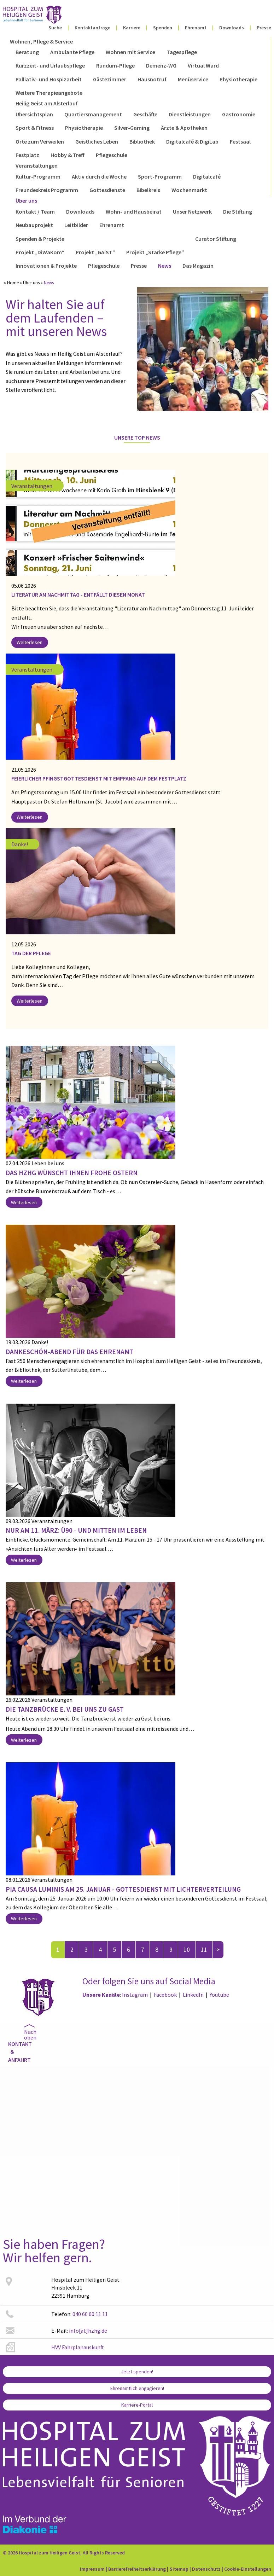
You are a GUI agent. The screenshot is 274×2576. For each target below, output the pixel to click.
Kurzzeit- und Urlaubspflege (50, 65)
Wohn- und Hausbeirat (134, 211)
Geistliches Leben (96, 141)
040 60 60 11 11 (90, 2313)
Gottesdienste (107, 189)
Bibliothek (142, 141)
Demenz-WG (161, 65)
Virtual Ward (203, 65)
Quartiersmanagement (93, 114)
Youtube (219, 1994)
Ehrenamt (195, 27)
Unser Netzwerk (192, 211)
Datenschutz (206, 2569)
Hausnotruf (152, 79)
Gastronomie (238, 114)
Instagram (135, 1994)
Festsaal (240, 141)
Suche (55, 27)
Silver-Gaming (132, 127)
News (164, 265)
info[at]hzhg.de (88, 2330)
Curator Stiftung (215, 238)
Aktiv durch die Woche (99, 176)
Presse (264, 27)
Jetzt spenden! (137, 2371)
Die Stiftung (237, 211)
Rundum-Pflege (115, 65)
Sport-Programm (160, 176)
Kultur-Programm (38, 176)
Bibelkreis (148, 189)
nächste (218, 1949)
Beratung (27, 52)
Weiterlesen (29, 642)
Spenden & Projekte (40, 238)
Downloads (231, 27)
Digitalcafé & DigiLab (192, 141)
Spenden (162, 27)
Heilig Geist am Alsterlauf (47, 103)
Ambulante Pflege (72, 52)
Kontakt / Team (35, 211)
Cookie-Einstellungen (247, 2569)
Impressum (92, 2569)
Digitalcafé (207, 176)
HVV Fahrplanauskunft (77, 2347)
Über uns (26, 200)
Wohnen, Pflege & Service (41, 41)
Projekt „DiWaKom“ (40, 252)
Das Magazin (198, 265)
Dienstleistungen (190, 114)
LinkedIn (193, 1994)
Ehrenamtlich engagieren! (137, 2388)
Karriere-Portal (137, 2405)
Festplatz (27, 154)
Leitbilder (76, 224)
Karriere (131, 27)
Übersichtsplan (34, 114)
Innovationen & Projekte (46, 265)
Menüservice (193, 79)
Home (13, 282)
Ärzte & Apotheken (184, 127)
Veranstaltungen (37, 165)
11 (204, 1950)
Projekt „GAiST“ (95, 252)
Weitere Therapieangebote (49, 92)
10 (186, 1950)
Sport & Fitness (35, 127)
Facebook (165, 1994)
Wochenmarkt (189, 189)
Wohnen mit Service (130, 52)
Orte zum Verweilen (40, 141)
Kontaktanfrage (92, 27)
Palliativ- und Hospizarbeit (49, 79)
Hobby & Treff (67, 154)
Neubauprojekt (34, 224)
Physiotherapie (238, 79)
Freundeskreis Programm (47, 189)
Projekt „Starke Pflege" (155, 252)
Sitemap (179, 2569)
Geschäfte (145, 114)
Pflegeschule (111, 154)
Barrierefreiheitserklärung (137, 2569)
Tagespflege (182, 52)
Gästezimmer (109, 79)
